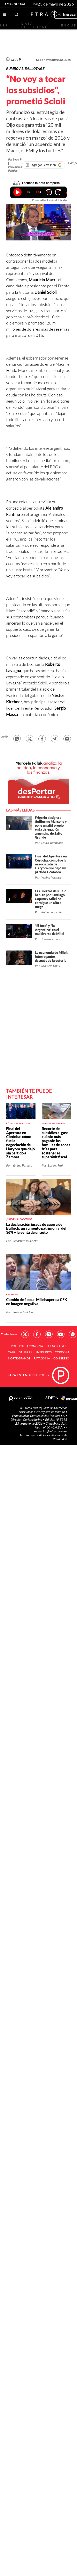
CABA (12, 1352)
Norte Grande (19, 1358)
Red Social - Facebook (36, 1334)
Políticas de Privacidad (59, 1437)
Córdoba (62, 1352)
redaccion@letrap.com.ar (50, 1431)
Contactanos (9, 1334)
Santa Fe (25, 1352)
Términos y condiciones (35, 1435)
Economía (35, 1346)
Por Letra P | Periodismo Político (15, 165)
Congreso (61, 1358)
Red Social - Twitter (25, 1334)
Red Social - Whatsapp (72, 1334)
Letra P (16, 59)
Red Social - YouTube (60, 1334)
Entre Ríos (44, 1352)
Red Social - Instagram (48, 1334)
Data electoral (34, 25)
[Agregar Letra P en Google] (43, 165)
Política (17, 1346)
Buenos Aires (56, 1346)
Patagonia (42, 1358)
